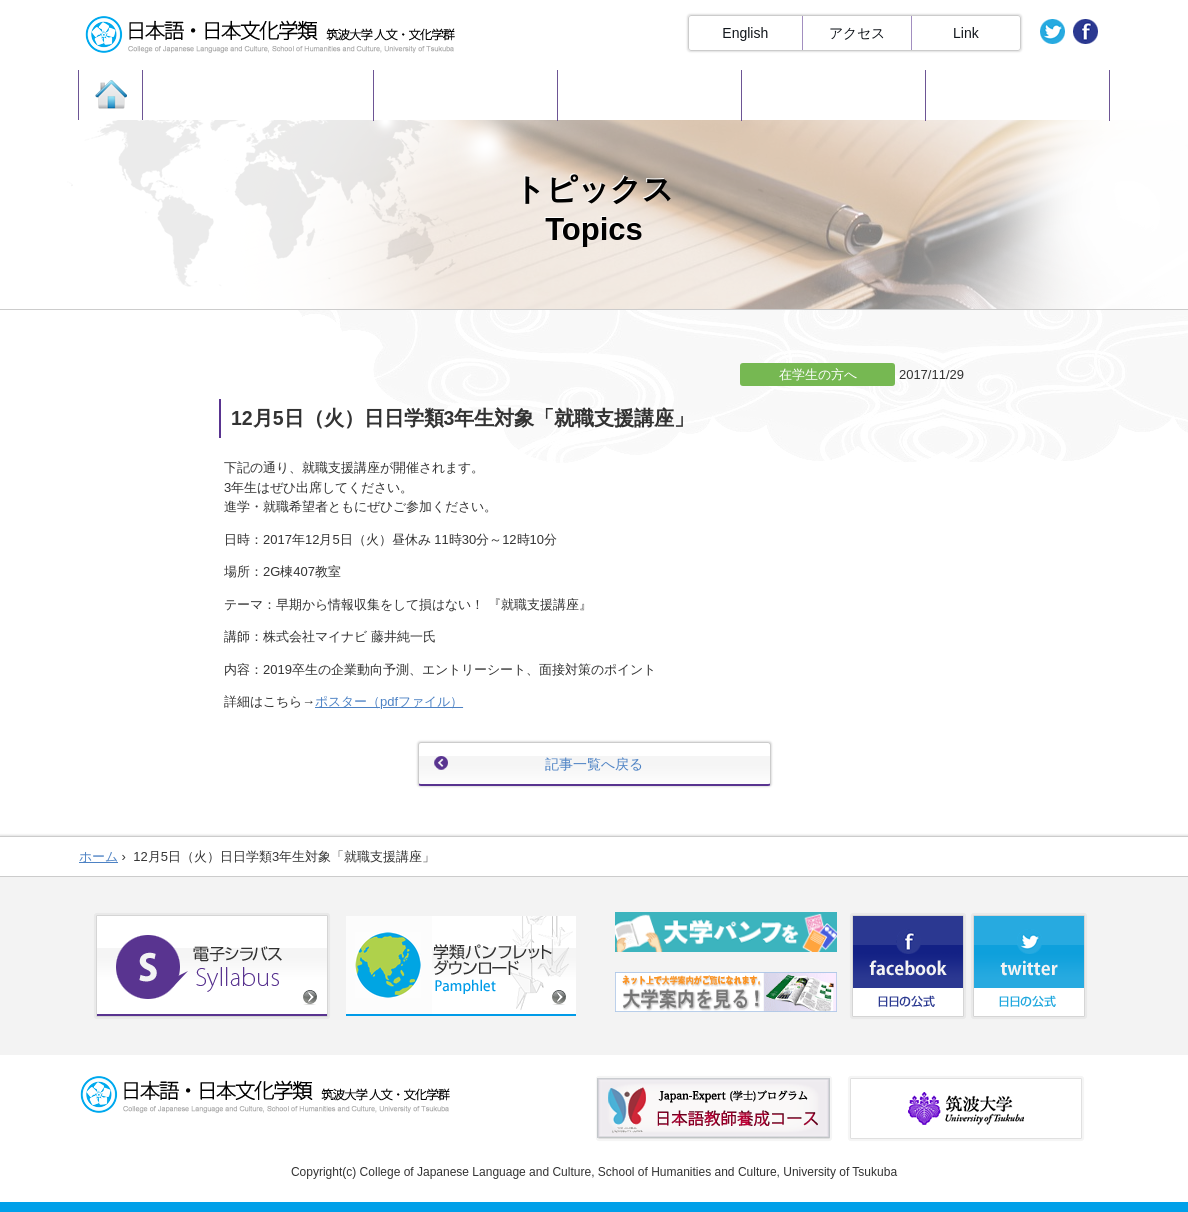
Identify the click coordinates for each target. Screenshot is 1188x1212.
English (745, 33)
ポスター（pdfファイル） (389, 701)
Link (966, 33)
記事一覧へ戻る (594, 764)
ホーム (98, 856)
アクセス (857, 33)
